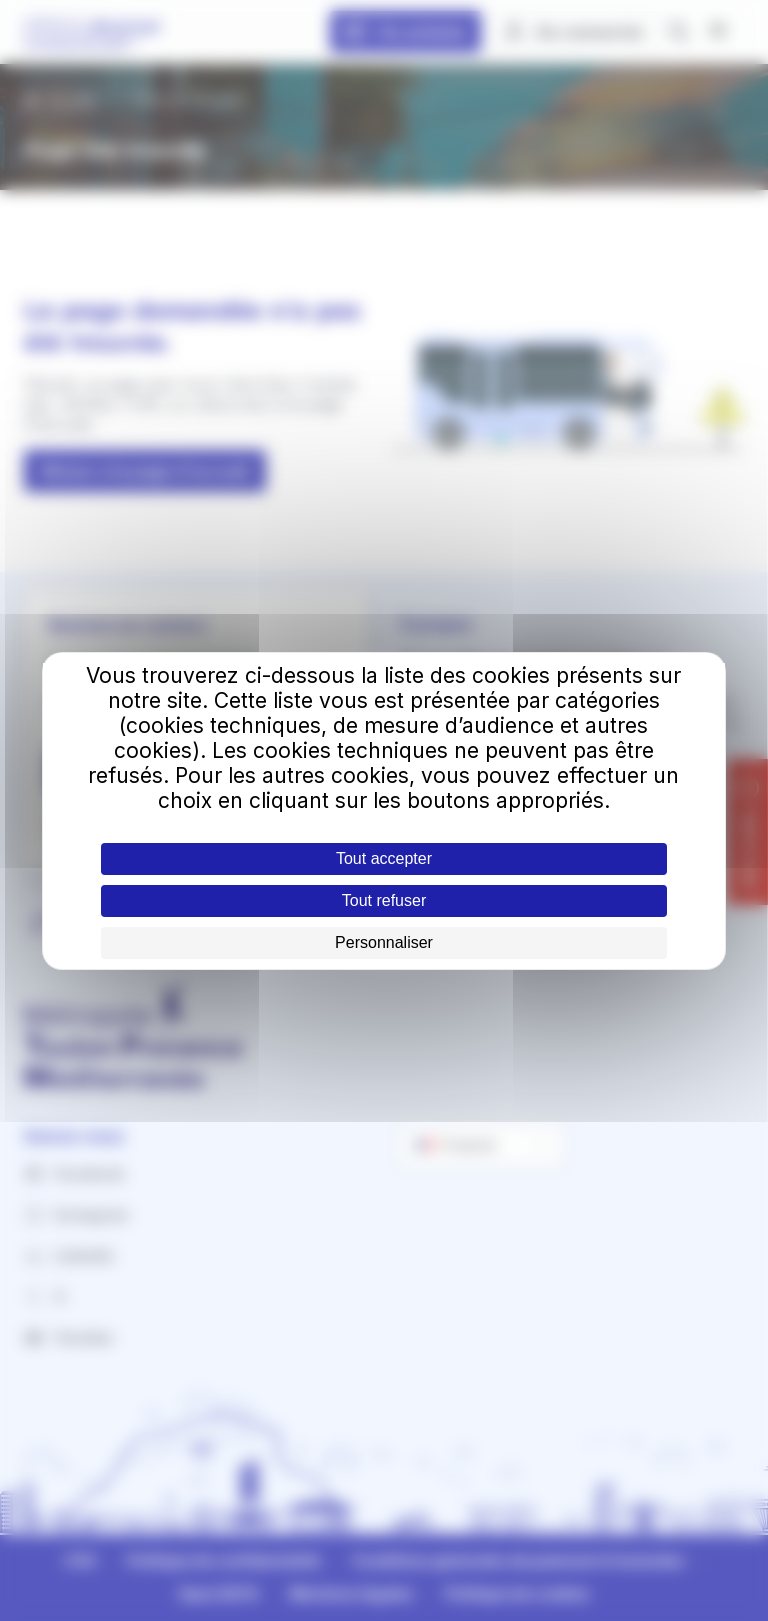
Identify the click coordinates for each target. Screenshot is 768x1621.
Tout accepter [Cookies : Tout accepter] (384, 858)
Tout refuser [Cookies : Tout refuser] (384, 900)
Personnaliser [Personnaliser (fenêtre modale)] (384, 942)
